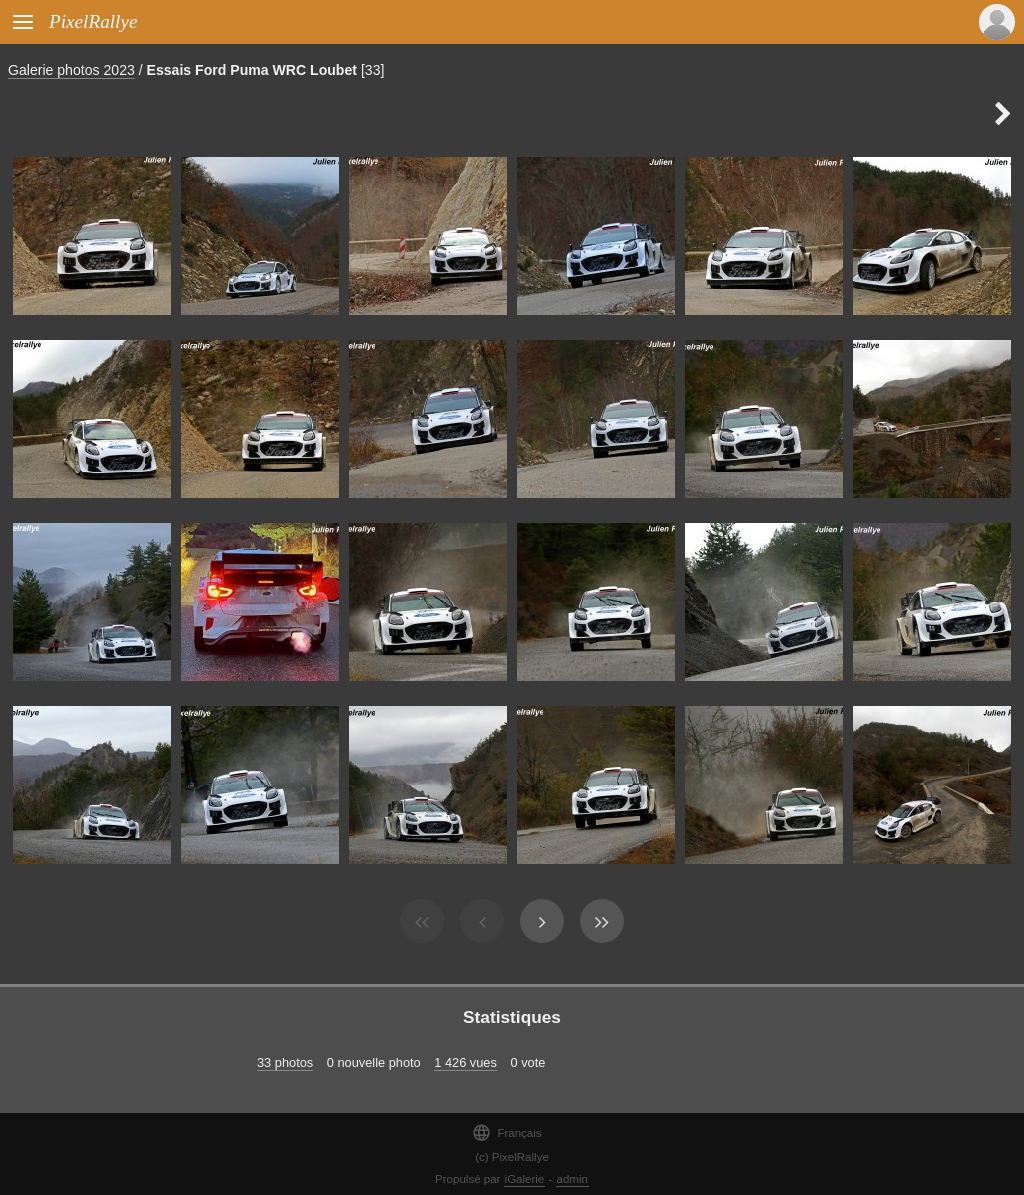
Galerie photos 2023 (71, 70)
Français (506, 1132)
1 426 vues (465, 1062)
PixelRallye (93, 21)
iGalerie (525, 1179)
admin (572, 1179)
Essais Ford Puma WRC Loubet (252, 70)
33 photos (285, 1062)
